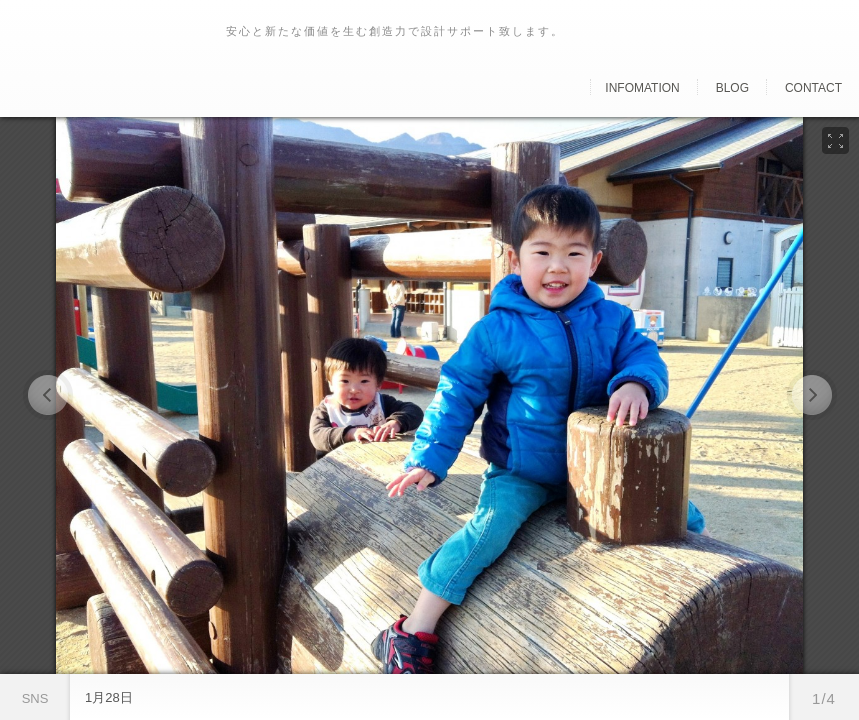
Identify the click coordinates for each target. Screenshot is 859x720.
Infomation (642, 88)
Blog (732, 88)
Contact (813, 88)
